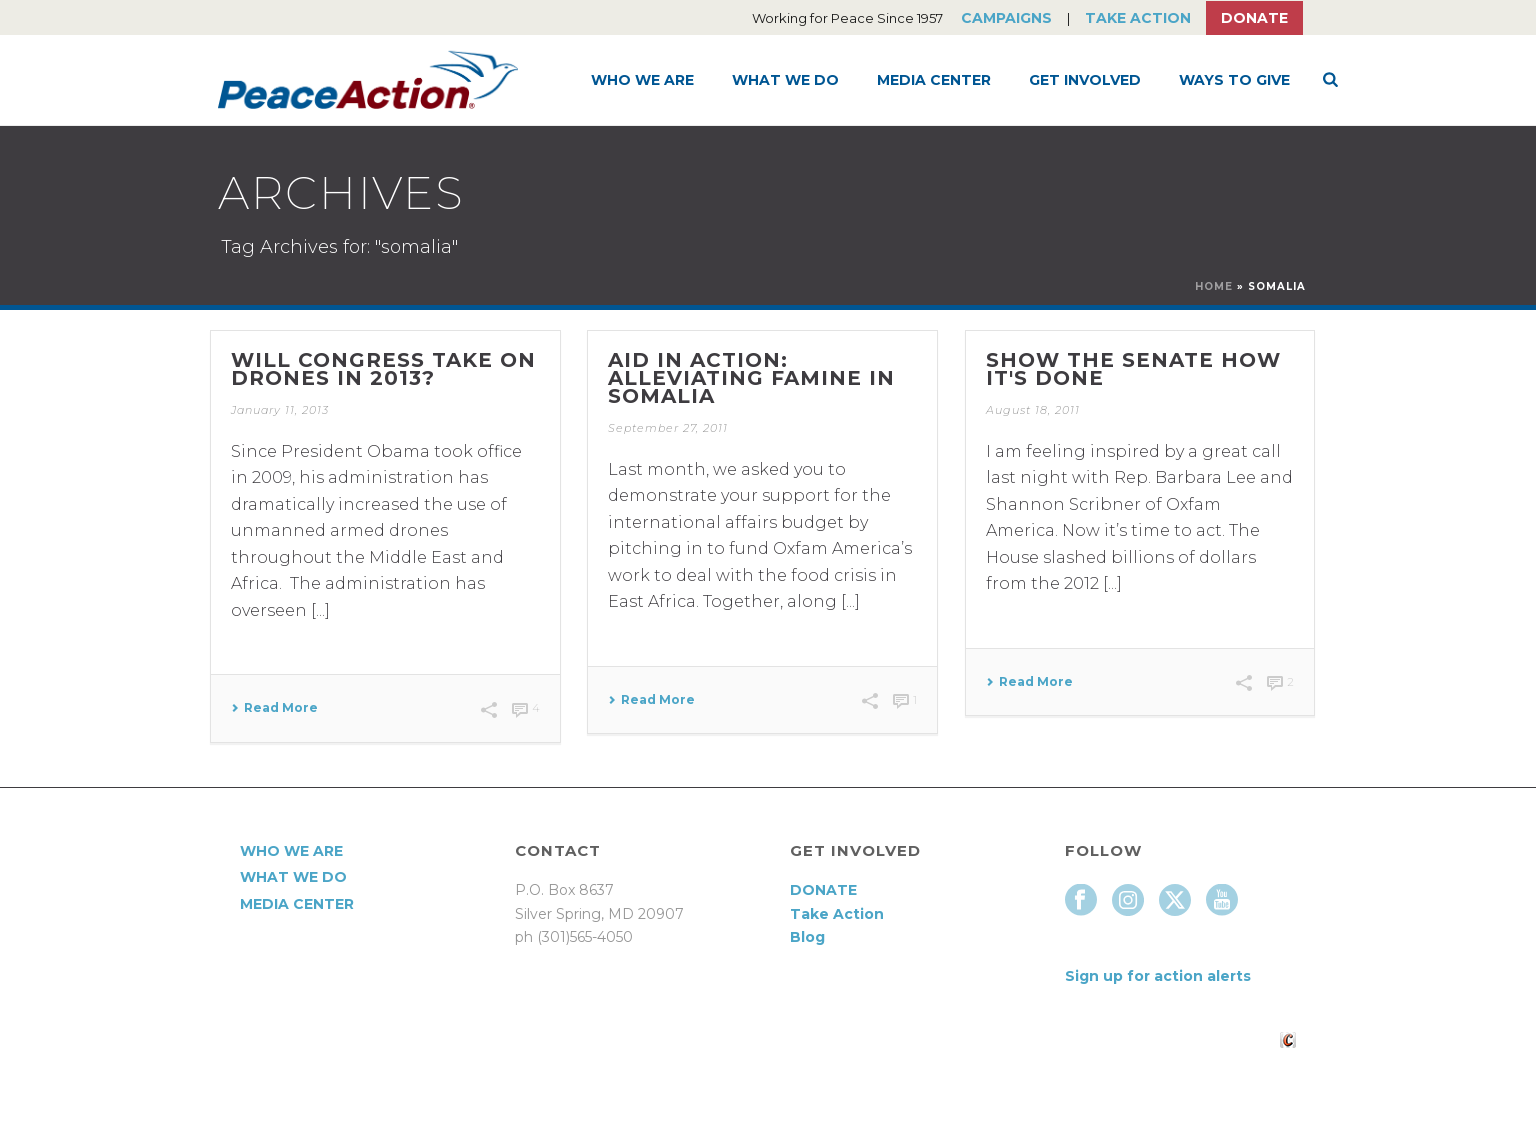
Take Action (1138, 18)
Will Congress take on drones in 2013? (383, 369)
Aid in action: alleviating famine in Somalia (751, 378)
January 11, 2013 (280, 410)
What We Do (785, 80)
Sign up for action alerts (1158, 976)
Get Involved (1085, 80)
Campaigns (1006, 18)
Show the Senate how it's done (1133, 369)
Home (1214, 286)
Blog (807, 937)
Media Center (934, 80)
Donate (1254, 18)
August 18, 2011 (1033, 410)
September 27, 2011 (668, 428)
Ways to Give (1234, 80)
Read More (274, 708)
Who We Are (642, 80)
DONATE (823, 890)
